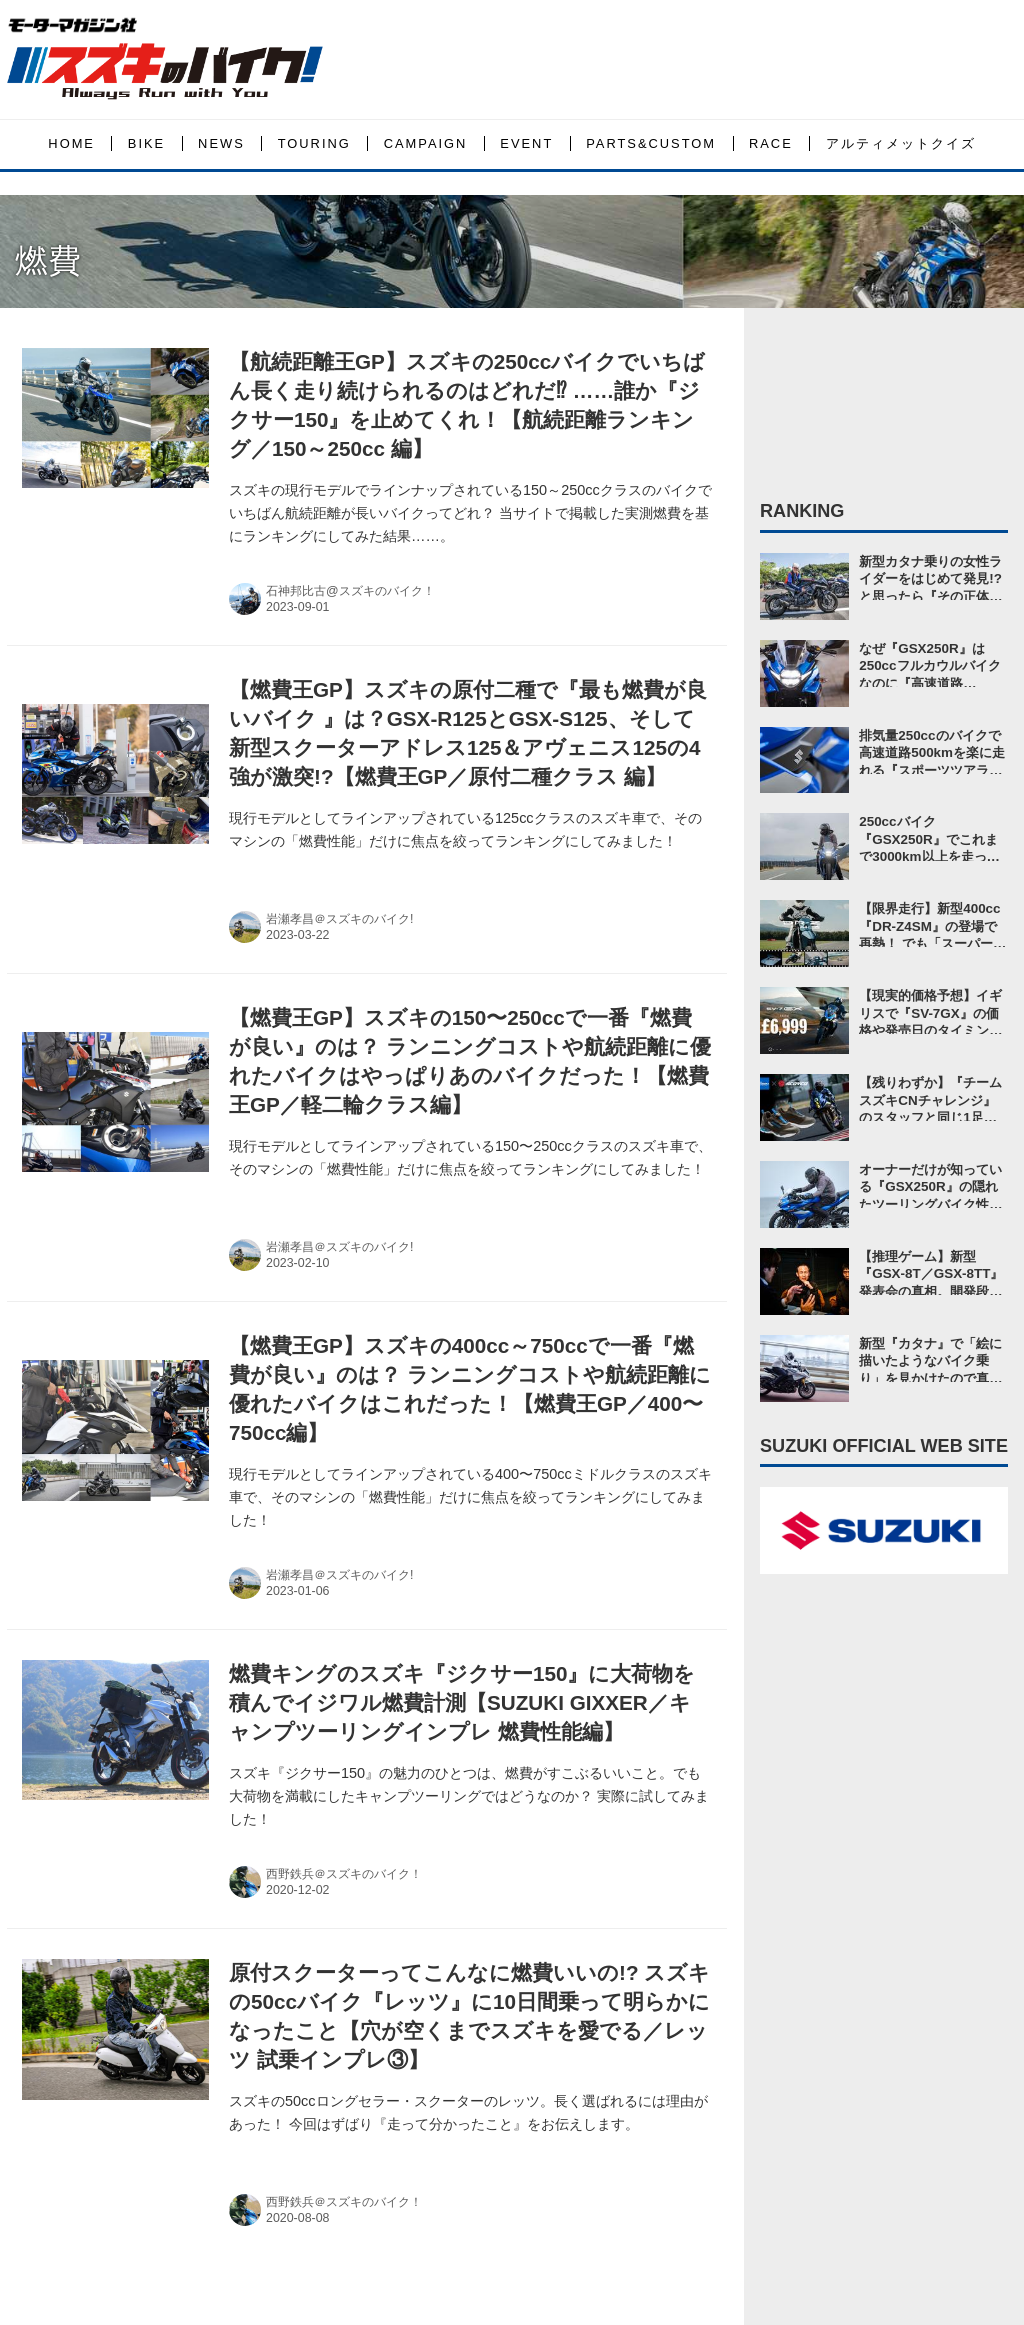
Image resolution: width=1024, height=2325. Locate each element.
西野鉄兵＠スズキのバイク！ (344, 1874)
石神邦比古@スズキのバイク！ (350, 591)
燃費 (48, 260)
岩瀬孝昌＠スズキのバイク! (339, 919)
